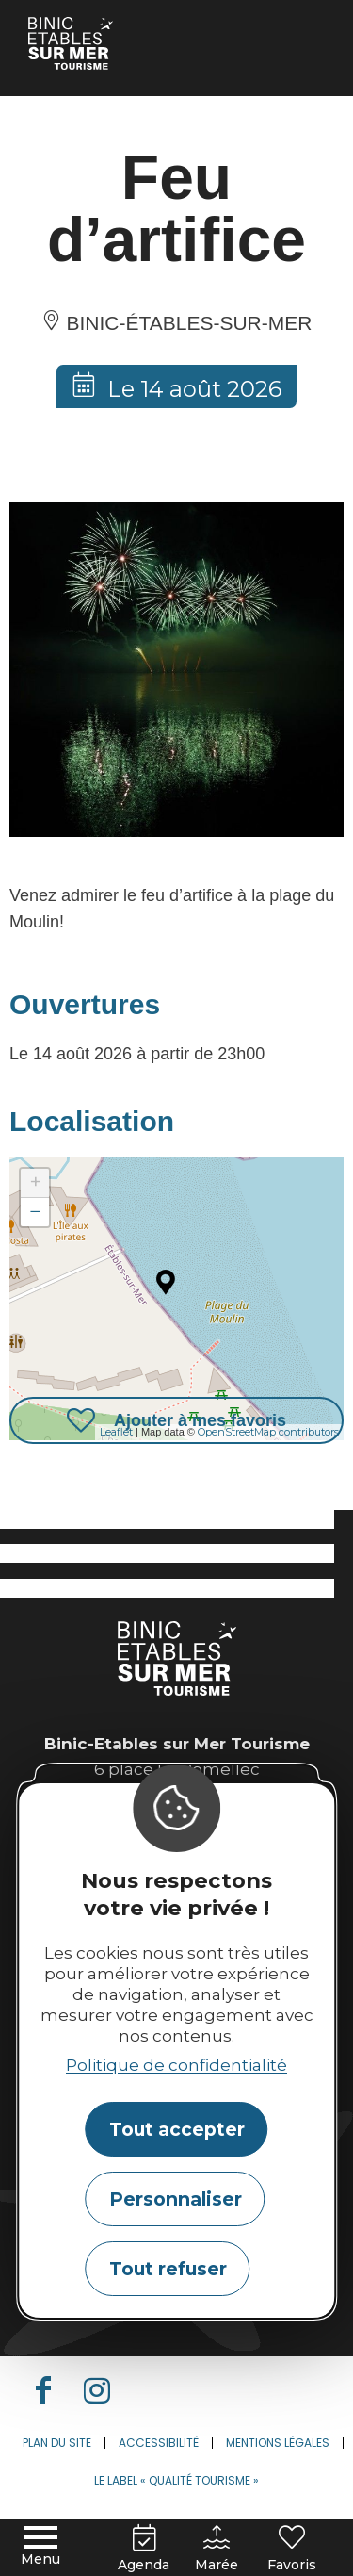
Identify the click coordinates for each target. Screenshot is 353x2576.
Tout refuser (168, 2268)
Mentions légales (277, 2443)
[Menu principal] (40, 2547)
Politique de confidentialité (176, 2065)
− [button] (35, 1211)
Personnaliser (175, 2199)
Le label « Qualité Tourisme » (176, 2480)
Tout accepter (177, 2129)
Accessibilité (159, 2443)
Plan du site (57, 2443)
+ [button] (35, 1182)
